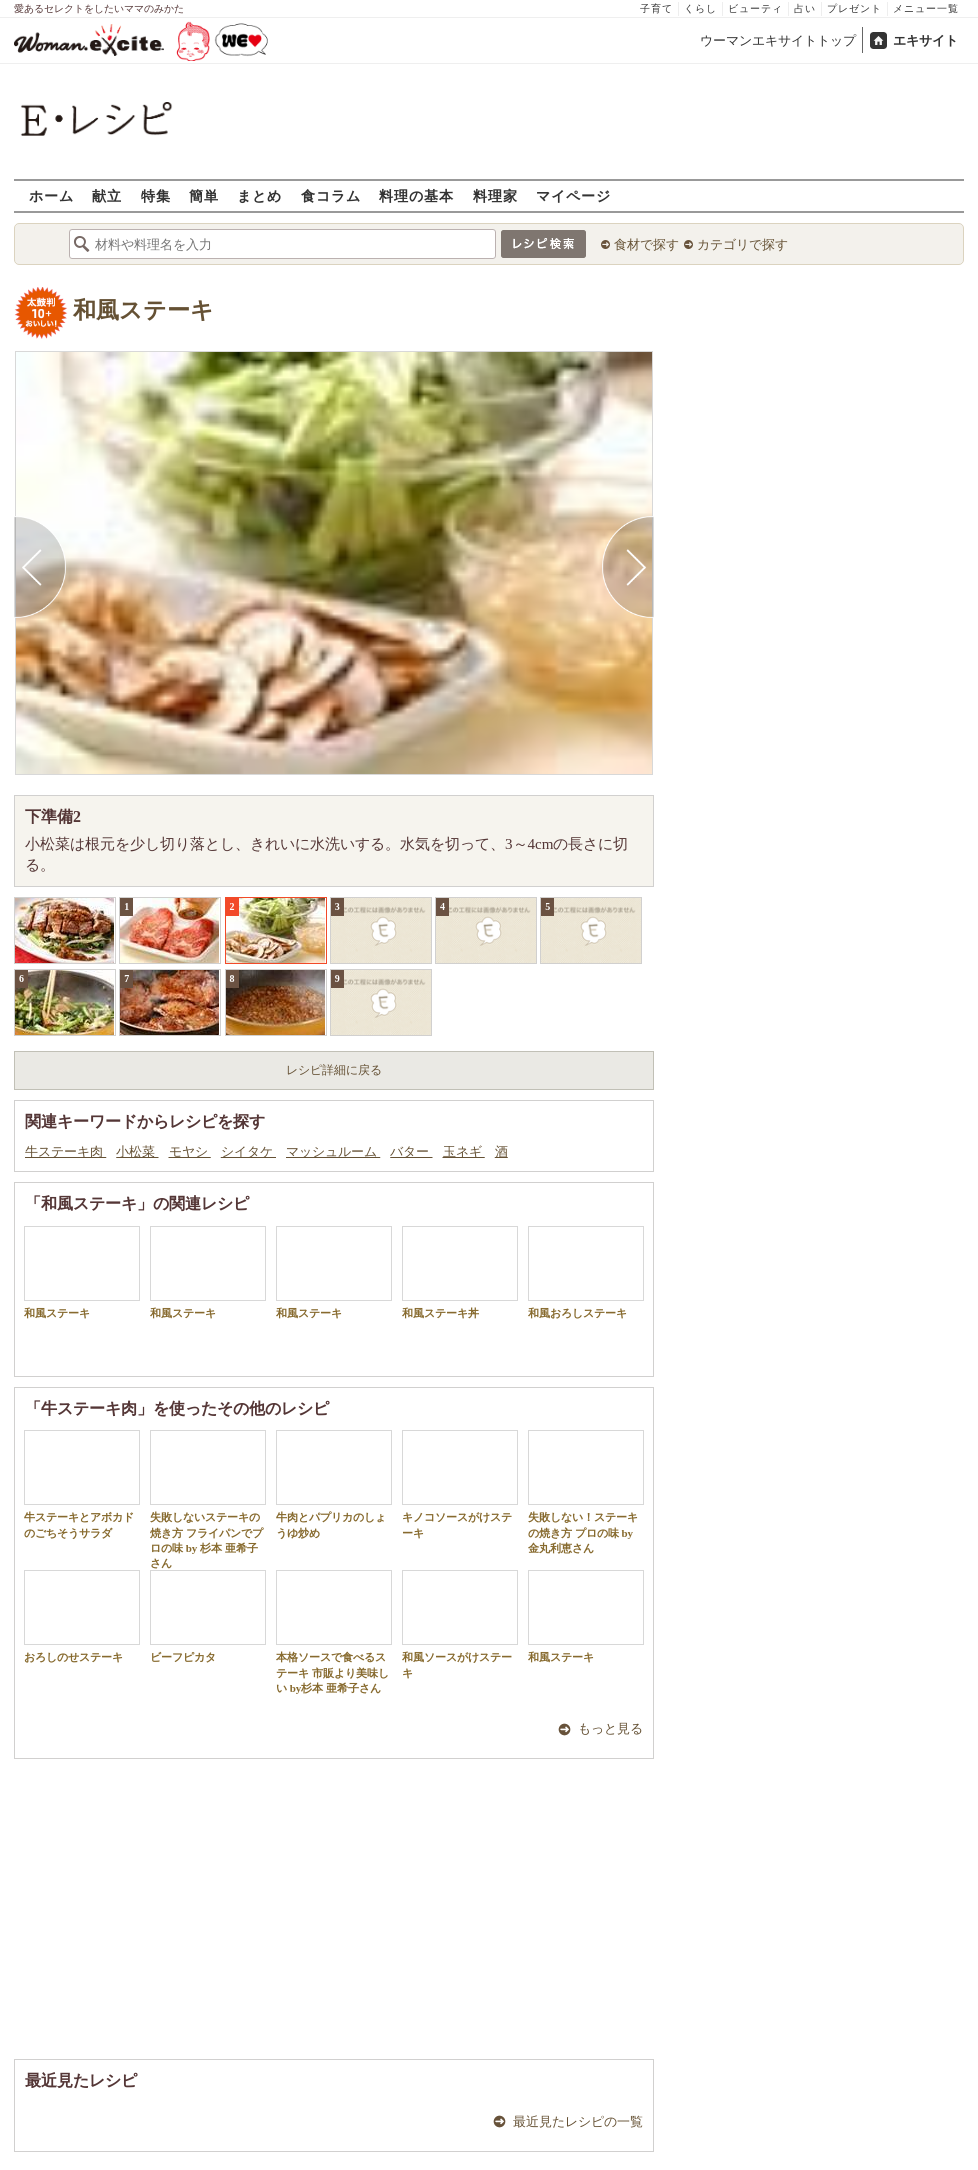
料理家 (495, 195)
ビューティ (755, 8)
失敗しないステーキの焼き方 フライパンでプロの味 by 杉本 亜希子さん (208, 1499)
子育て (656, 8)
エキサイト (925, 40)
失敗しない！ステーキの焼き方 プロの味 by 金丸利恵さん (586, 1492)
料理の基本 (416, 195)
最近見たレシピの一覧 (578, 2121)
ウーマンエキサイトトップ (778, 40)
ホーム (51, 195)
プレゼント (854, 8)
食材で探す (646, 244)
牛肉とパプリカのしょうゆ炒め (334, 1484)
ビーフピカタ (208, 1616)
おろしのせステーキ (82, 1616)
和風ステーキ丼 (460, 1272)
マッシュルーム (333, 1151)
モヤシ (190, 1151)
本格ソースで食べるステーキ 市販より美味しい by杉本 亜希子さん (334, 1632)
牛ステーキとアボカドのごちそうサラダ (82, 1484)
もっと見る (610, 1728)
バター (411, 1151)
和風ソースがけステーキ (460, 1624)
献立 (107, 195)
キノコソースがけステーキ (460, 1484)
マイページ (573, 195)
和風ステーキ (143, 310)
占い (805, 8)
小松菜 (137, 1151)
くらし (700, 8)
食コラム (331, 195)
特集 (156, 195)
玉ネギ (464, 1151)
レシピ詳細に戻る (334, 1070)
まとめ (259, 195)
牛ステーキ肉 (65, 1151)
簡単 (204, 195)
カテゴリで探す (742, 244)
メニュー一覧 (926, 8)
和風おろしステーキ (586, 1272)
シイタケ (248, 1151)
